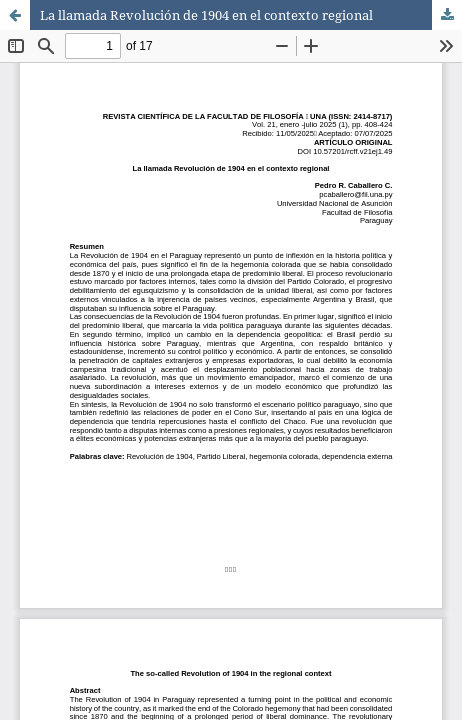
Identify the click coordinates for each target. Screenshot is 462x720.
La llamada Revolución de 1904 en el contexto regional (206, 15)
